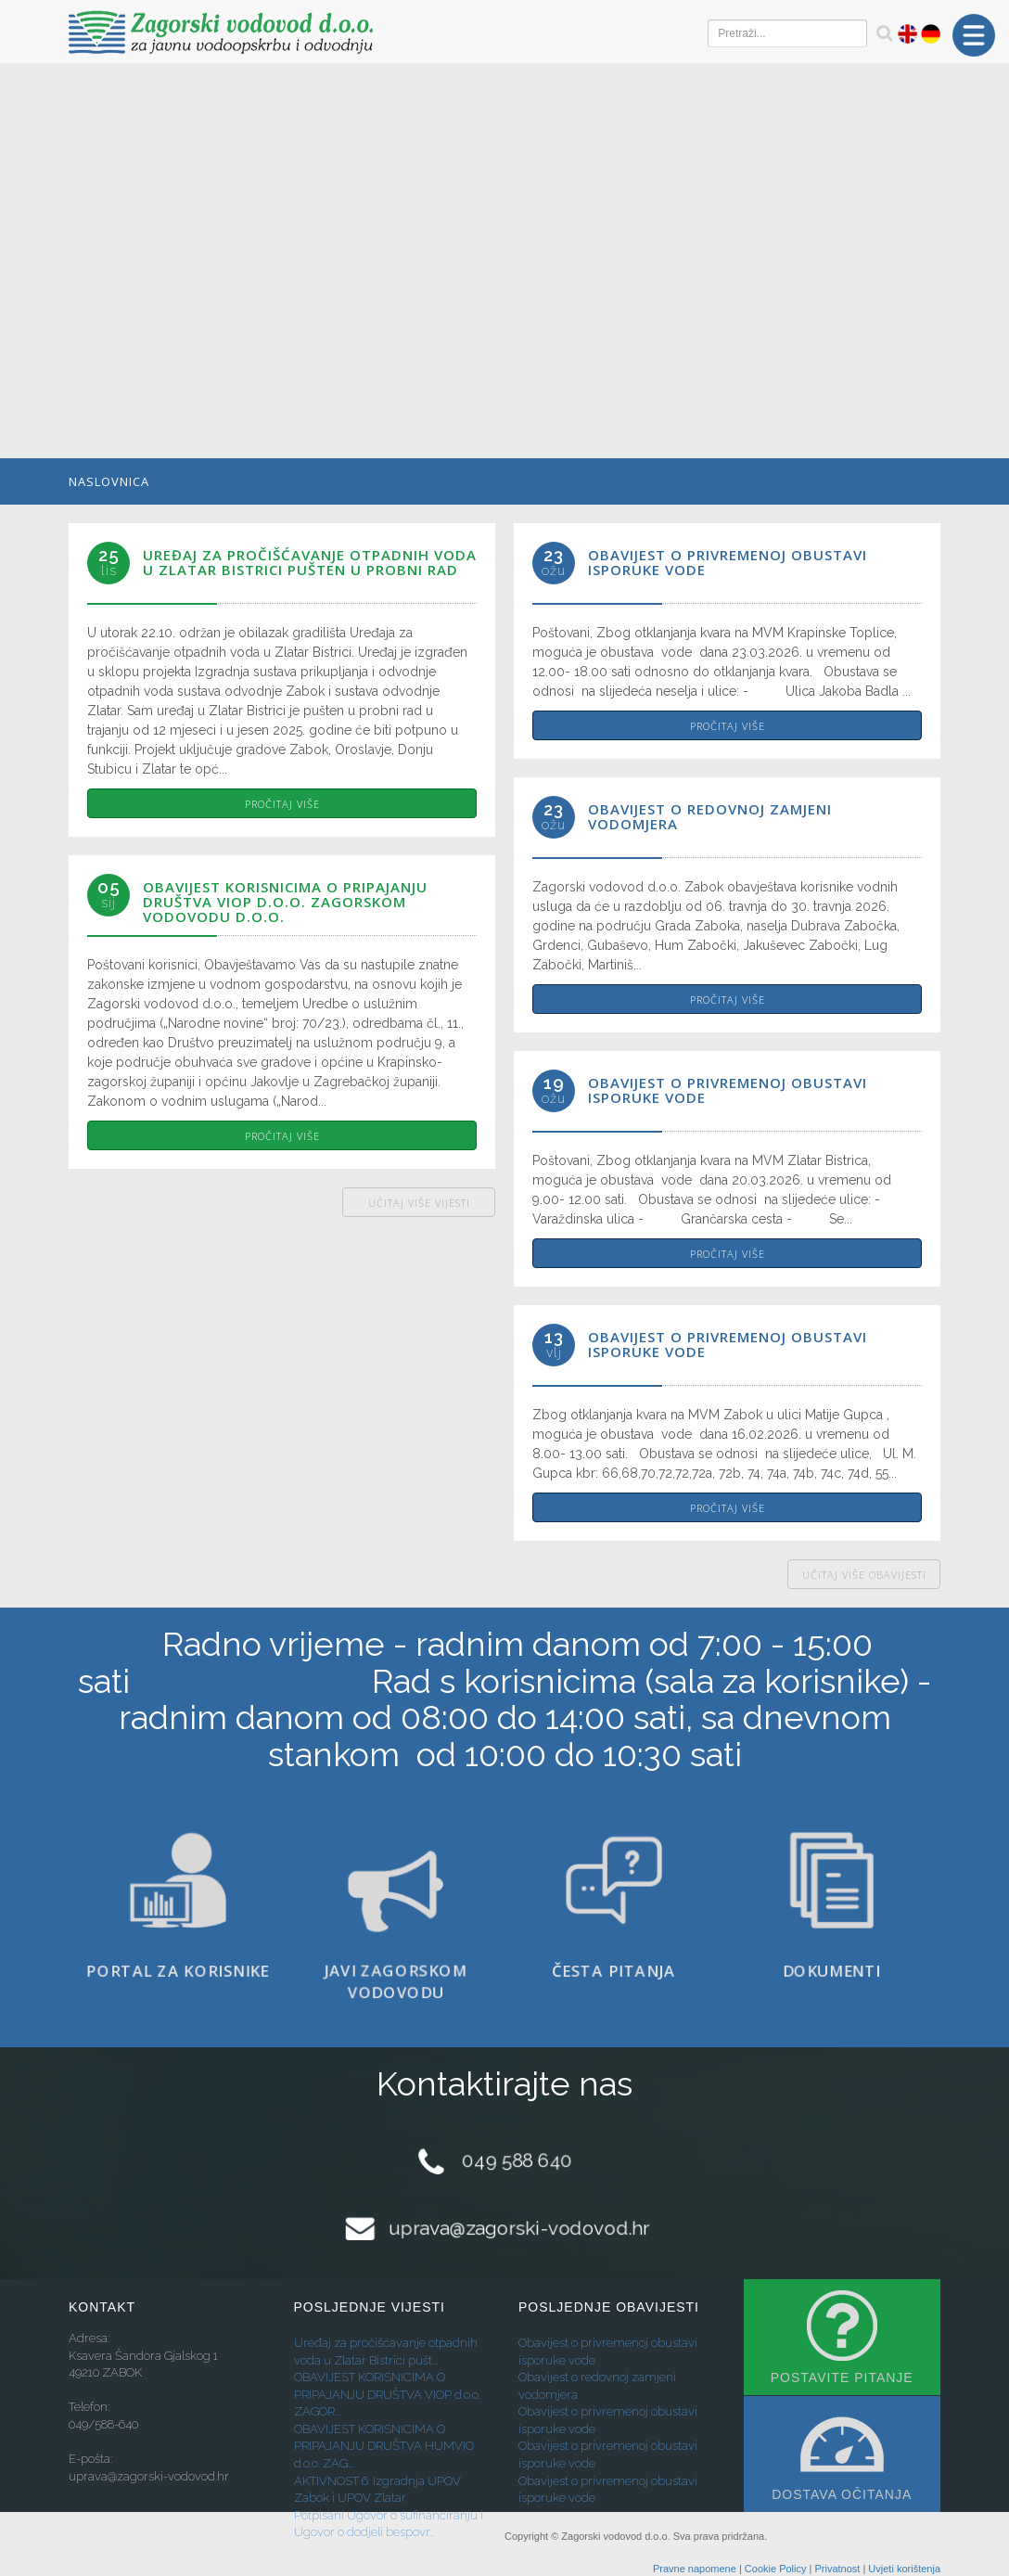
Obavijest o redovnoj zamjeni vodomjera (710, 816)
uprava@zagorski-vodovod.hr (519, 2228)
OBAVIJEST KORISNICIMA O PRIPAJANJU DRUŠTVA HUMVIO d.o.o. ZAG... (384, 2446)
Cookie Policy (776, 2568)
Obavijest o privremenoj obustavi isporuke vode (727, 562)
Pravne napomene (694, 2568)
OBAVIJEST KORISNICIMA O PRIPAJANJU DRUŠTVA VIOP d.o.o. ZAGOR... (387, 2394)
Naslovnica (109, 481)
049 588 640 (517, 2160)
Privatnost (837, 2568)
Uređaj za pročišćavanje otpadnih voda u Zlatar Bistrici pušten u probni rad (310, 562)
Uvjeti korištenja (904, 2568)
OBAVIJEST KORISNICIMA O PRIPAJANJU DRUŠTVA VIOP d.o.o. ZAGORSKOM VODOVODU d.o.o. (285, 902)
